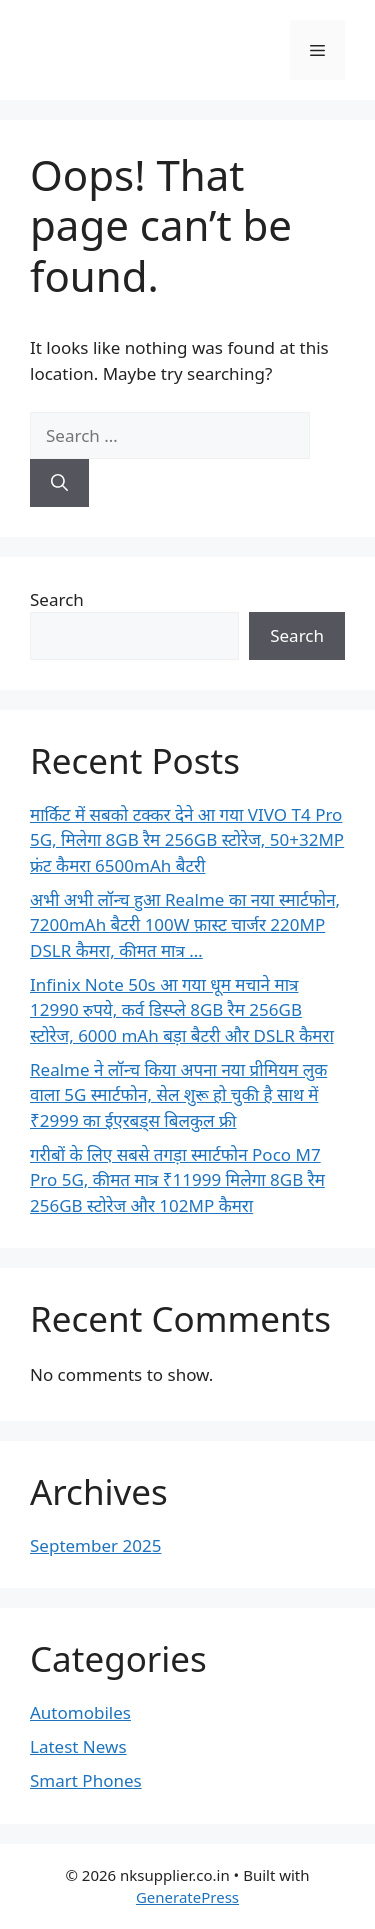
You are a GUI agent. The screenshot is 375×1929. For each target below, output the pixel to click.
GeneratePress (187, 1897)
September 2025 (95, 1545)
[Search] (59, 483)
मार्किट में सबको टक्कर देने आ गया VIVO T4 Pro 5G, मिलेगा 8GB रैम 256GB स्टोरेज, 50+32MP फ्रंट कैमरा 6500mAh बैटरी (187, 840)
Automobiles (80, 1712)
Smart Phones (86, 1780)
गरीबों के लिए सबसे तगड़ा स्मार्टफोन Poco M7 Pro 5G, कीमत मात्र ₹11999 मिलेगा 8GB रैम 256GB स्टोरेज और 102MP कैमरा (177, 1180)
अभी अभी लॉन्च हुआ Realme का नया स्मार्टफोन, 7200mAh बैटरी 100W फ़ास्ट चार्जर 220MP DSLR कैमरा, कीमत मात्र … (185, 925)
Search (57, 599)
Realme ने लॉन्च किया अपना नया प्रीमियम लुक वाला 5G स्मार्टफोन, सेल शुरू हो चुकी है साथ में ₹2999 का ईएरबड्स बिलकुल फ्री (178, 1095)
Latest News (78, 1746)
